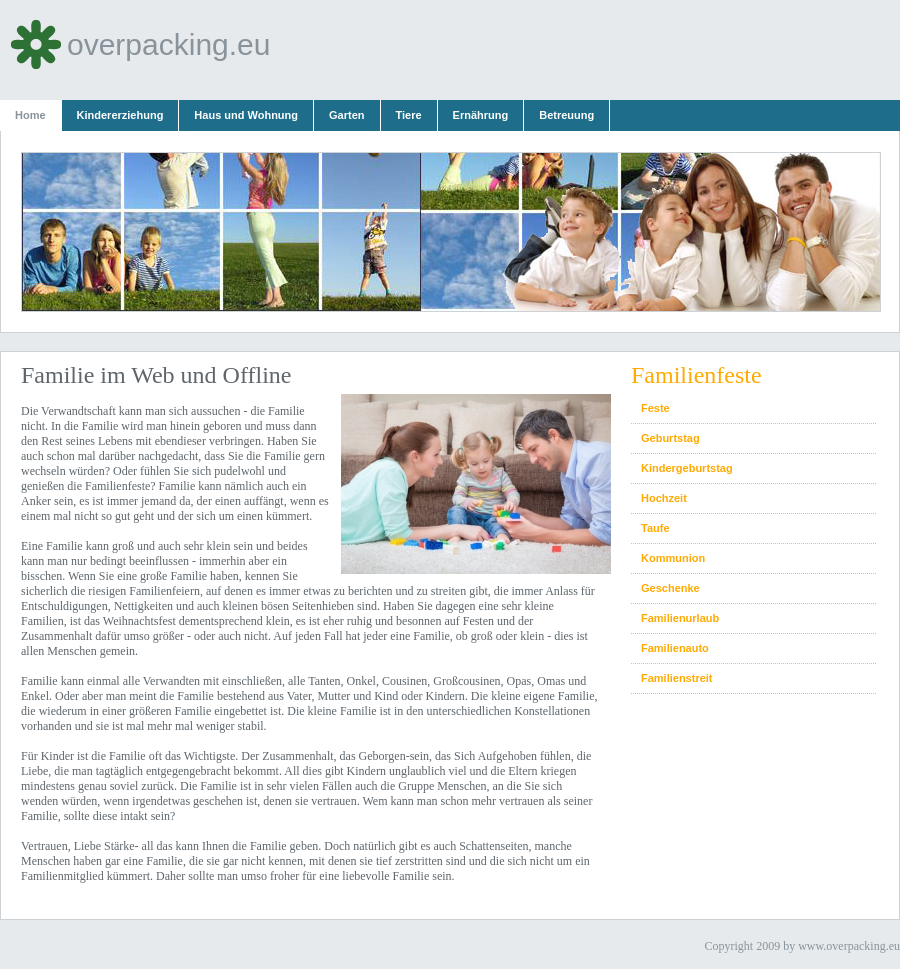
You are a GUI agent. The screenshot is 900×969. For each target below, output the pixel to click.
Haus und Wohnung (246, 115)
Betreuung (566, 115)
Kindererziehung (120, 115)
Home (30, 115)
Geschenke (670, 588)
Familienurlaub (680, 618)
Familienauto (675, 648)
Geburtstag (670, 438)
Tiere (409, 115)
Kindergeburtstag (687, 468)
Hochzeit (664, 498)
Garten (346, 115)
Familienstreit (677, 678)
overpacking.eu (140, 44)
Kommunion (673, 558)
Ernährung (481, 115)
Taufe (655, 528)
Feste (655, 408)
